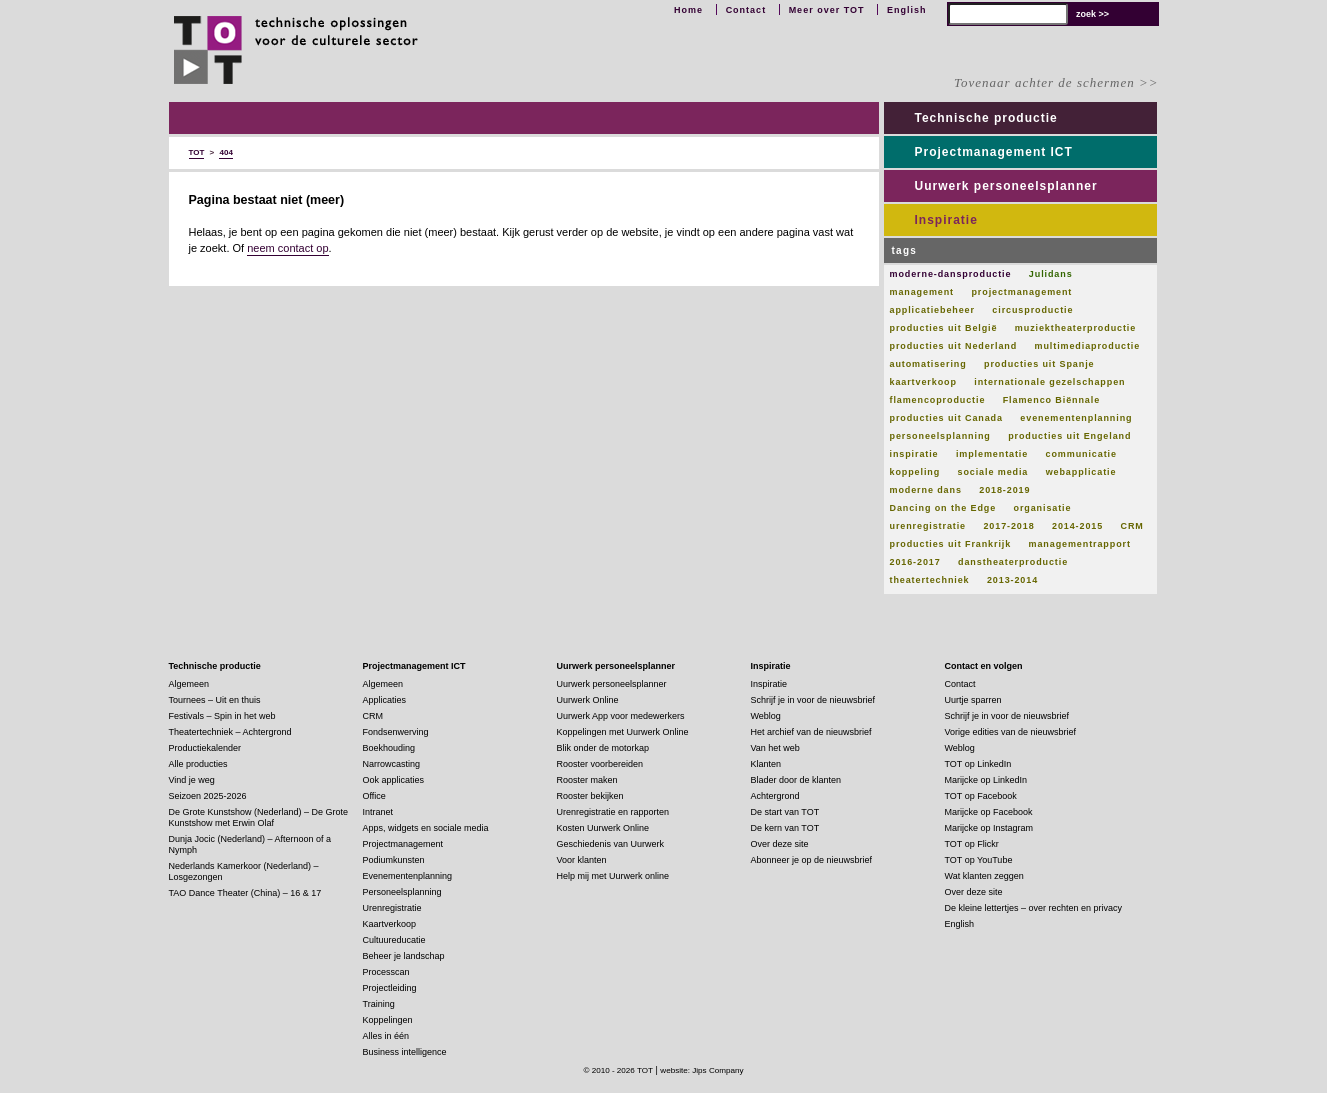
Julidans (1051, 274)
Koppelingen (388, 1020)
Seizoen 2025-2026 (208, 796)
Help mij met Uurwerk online (613, 876)
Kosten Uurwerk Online (603, 828)
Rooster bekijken (590, 796)
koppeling (915, 472)
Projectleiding (390, 988)
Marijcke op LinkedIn (986, 780)
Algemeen (189, 684)
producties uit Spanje (1039, 364)
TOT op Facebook (981, 796)
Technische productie (986, 118)
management (922, 292)
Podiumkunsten (394, 860)
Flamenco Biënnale (1051, 400)
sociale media (993, 472)
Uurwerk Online (588, 700)
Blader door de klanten (796, 780)
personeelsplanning (940, 436)
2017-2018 (1008, 526)
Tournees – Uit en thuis (215, 700)
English (907, 10)
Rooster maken (587, 780)
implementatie (992, 454)
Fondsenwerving (396, 732)
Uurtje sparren (973, 700)
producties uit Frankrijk (951, 544)
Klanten (766, 764)
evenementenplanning (1076, 418)
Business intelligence (405, 1052)
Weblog (766, 716)
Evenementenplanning (408, 876)
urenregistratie (928, 526)
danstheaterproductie (1013, 562)
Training (379, 1004)
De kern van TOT (785, 828)
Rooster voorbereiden (600, 764)
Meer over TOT (827, 10)
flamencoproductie (938, 400)
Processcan (386, 972)
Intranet (378, 812)
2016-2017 (915, 562)
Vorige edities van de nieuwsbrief (1011, 732)
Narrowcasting (392, 764)
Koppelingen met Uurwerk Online (623, 732)
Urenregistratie (392, 908)
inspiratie (914, 454)
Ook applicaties (394, 780)
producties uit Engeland (1069, 436)
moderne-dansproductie (951, 274)
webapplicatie (1081, 472)
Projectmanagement (403, 844)
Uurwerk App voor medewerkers (621, 716)
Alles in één (386, 1036)
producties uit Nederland (954, 346)
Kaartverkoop (390, 924)
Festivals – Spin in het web (222, 716)
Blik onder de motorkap (603, 748)
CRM (1132, 526)
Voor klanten (582, 860)
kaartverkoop (923, 382)
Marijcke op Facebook (989, 812)
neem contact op (287, 248)
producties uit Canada (946, 418)
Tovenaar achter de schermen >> (1056, 82)
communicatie (1081, 454)
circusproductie (1032, 310)
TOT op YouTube (979, 860)
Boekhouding (389, 748)
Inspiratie (946, 220)
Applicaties (385, 700)
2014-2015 (1077, 526)
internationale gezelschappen (1049, 382)
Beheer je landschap (404, 956)
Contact (746, 10)
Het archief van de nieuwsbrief (811, 732)
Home (688, 10)
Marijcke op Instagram (989, 828)
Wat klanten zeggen (984, 876)
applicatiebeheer (932, 310)
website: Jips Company (701, 1070)
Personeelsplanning (402, 892)
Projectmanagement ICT (994, 152)
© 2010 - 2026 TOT (618, 1070)
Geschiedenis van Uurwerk (611, 844)
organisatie (1043, 508)
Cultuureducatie (394, 940)
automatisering (928, 364)
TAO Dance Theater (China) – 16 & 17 (245, 893)
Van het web (775, 748)
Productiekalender (205, 748)
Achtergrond (775, 796)
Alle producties (198, 764)
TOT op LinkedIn (978, 764)
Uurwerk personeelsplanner (1006, 186)
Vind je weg (192, 780)
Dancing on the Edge (943, 508)
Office (374, 796)
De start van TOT (785, 812)
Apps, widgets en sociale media (426, 828)
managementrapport (1080, 544)
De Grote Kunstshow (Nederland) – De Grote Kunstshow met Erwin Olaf (259, 817)
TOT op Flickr (972, 844)
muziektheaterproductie (1075, 328)
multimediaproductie (1088, 346)
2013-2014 (1012, 580)
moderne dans (926, 490)
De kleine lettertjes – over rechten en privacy (1034, 908)
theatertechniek (930, 580)
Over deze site (780, 844)
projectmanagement (1021, 292)
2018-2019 (1004, 490)
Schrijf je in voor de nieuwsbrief (813, 700)
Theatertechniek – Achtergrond (230, 732)
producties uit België (944, 328)
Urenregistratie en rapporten (613, 812)
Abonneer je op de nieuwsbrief (812, 860)
